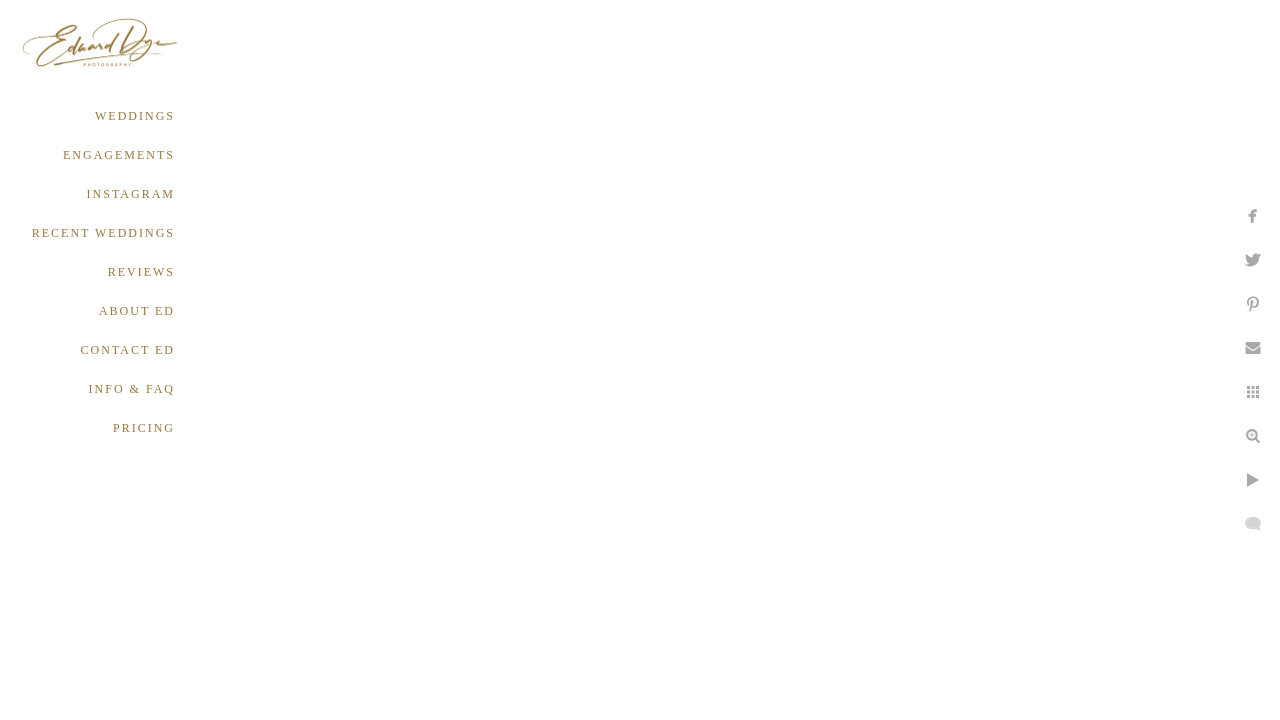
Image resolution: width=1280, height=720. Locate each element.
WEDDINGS (135, 116)
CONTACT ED (128, 350)
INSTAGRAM (131, 194)
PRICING (144, 428)
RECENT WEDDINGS (103, 233)
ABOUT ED (137, 311)
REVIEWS (141, 272)
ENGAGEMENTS (119, 155)
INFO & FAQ (132, 389)
